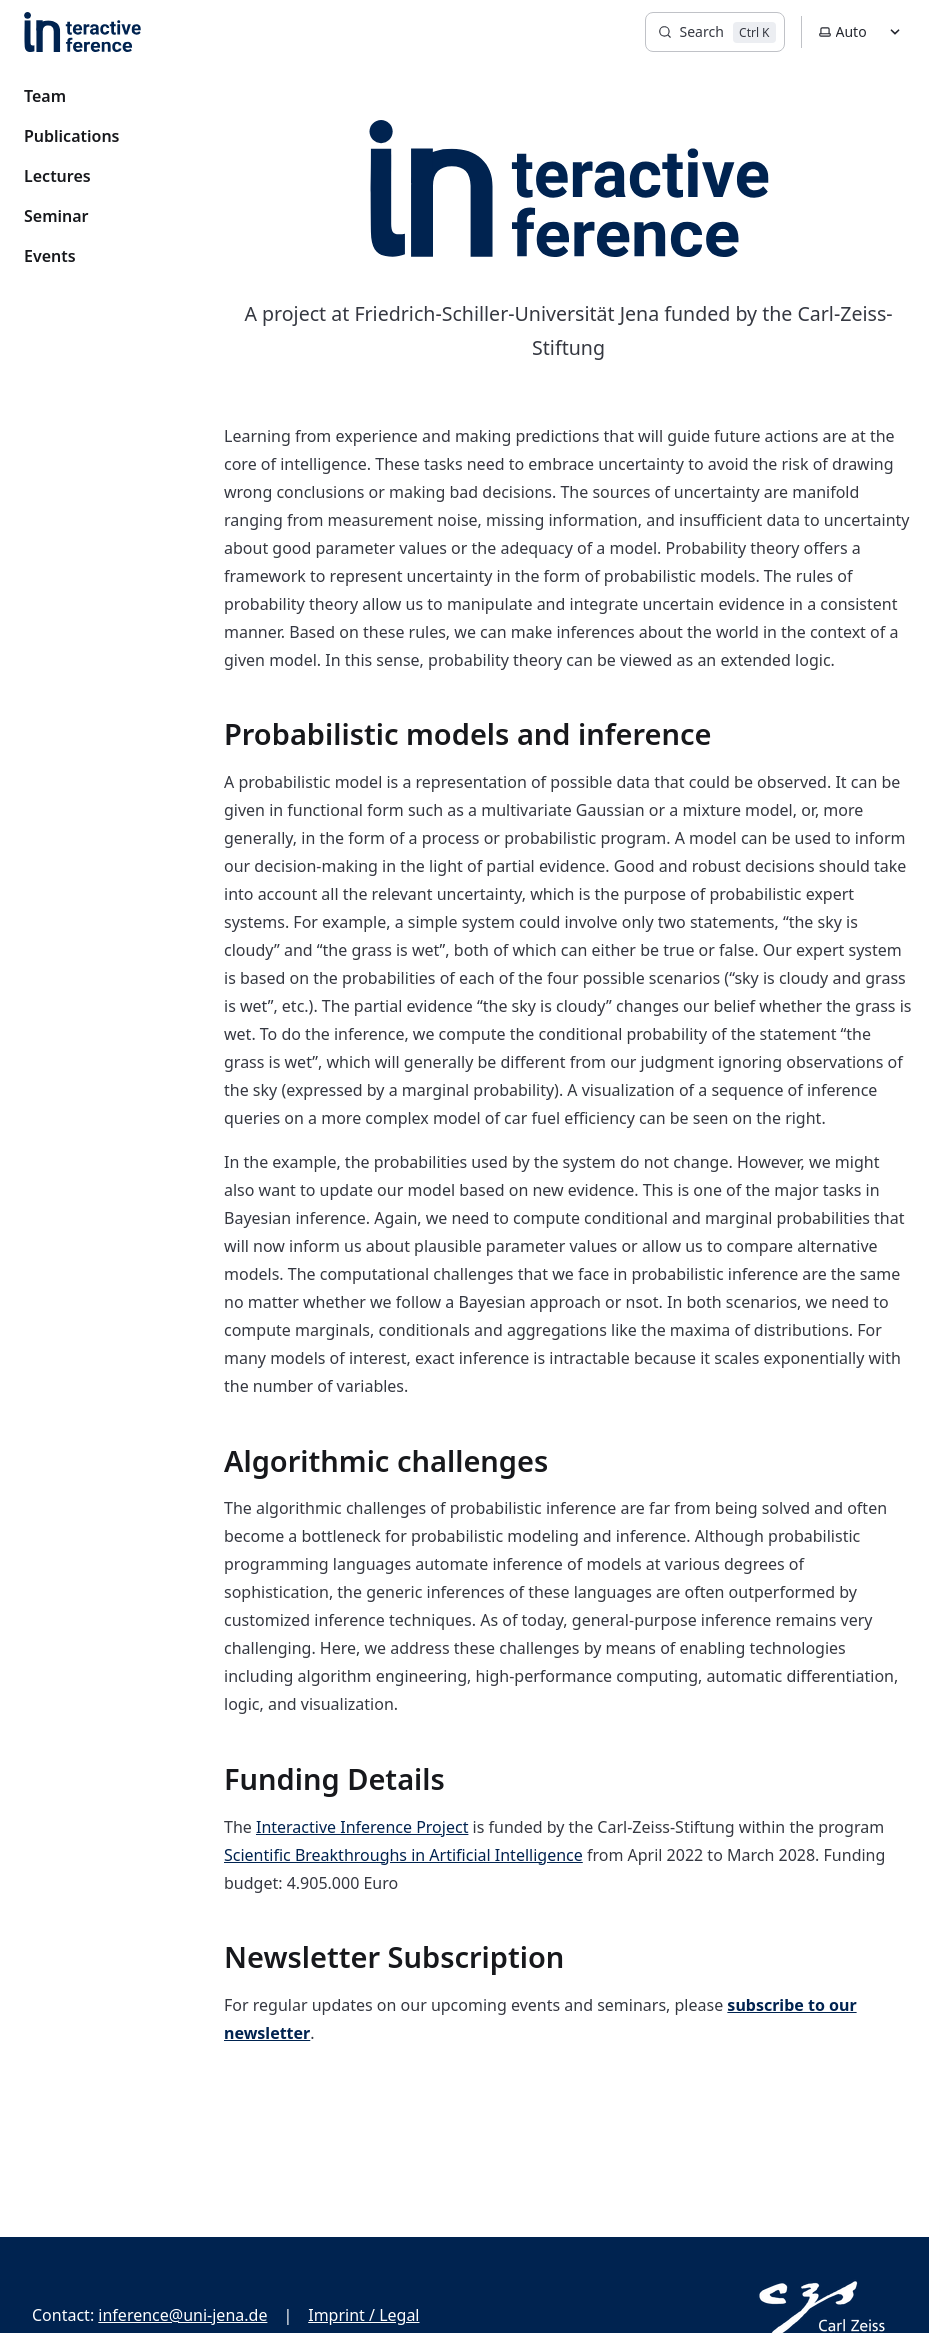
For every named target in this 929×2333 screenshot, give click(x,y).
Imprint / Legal (363, 2315)
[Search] (715, 32)
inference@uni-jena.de (182, 2315)
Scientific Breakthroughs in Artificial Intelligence (403, 1855)
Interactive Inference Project (362, 1827)
